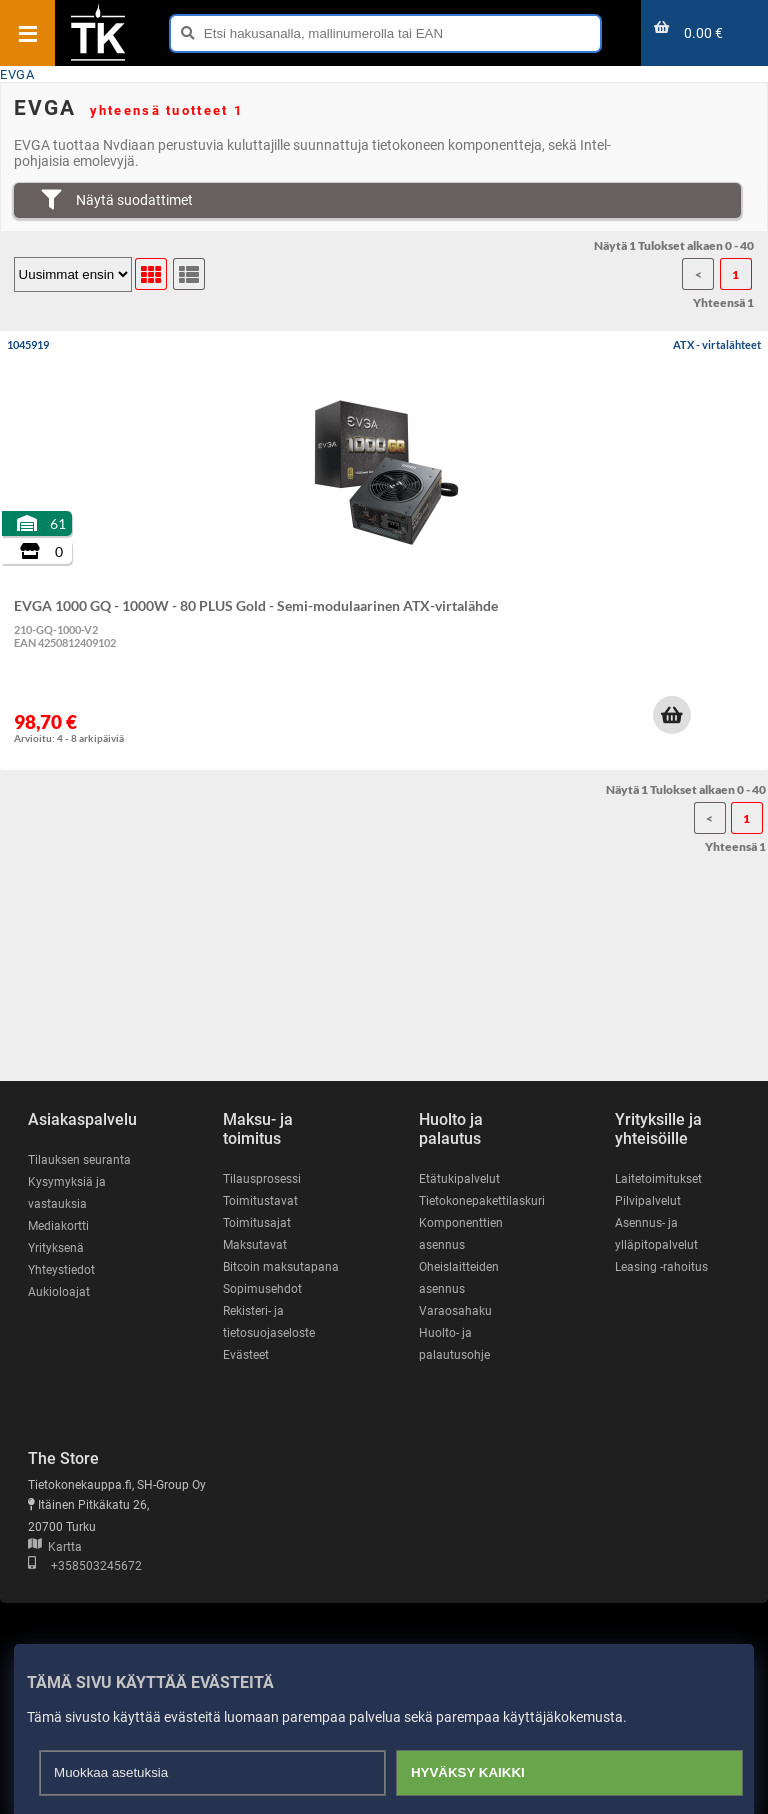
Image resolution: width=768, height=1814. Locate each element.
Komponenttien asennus (461, 1234)
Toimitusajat (257, 1223)
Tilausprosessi (262, 1179)
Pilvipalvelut (648, 1201)
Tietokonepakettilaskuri (482, 1201)
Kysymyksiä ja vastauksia (67, 1193)
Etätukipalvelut (459, 1179)
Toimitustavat (260, 1201)
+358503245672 (85, 1566)
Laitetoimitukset (658, 1179)
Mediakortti (58, 1226)
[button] (672, 715)
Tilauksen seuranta (79, 1160)
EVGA (17, 74)
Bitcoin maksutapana (281, 1267)
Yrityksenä (56, 1248)
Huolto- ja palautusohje (454, 1344)
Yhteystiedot (61, 1270)
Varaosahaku (455, 1311)
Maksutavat (255, 1245)
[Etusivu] (98, 59)
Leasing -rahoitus (661, 1267)
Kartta (55, 1547)
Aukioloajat (59, 1292)
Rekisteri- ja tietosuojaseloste (269, 1322)
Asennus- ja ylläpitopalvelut (656, 1234)
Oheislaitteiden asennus (459, 1278)
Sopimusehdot (262, 1289)
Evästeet (246, 1355)
